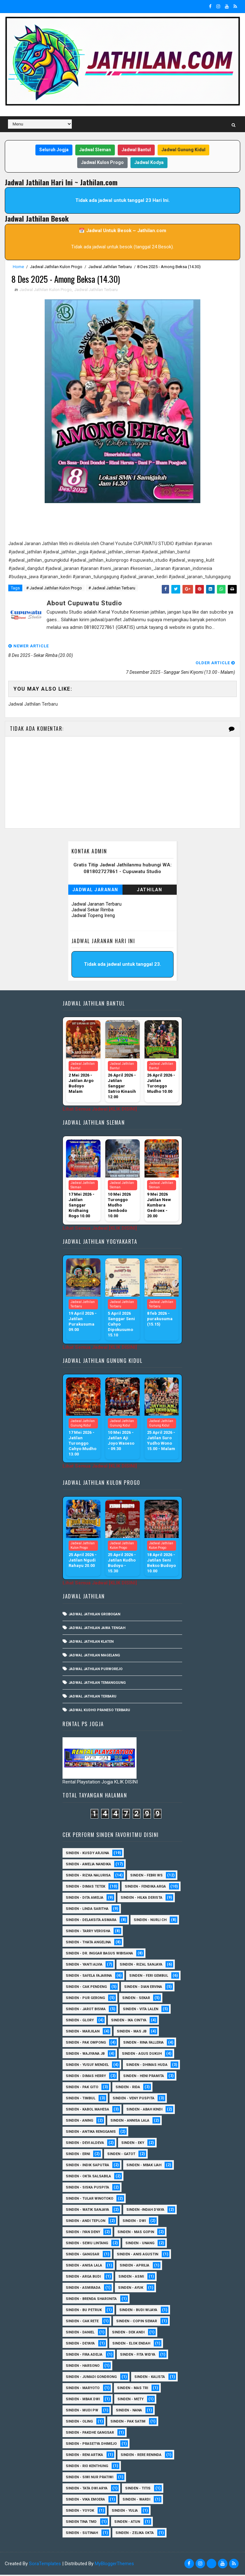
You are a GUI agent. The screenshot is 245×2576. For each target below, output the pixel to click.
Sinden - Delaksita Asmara (91, 1921)
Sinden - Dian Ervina (143, 1988)
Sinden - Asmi (131, 2278)
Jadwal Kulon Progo (102, 162)
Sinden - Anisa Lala (84, 2267)
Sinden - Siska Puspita (87, 2189)
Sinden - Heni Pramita (143, 2077)
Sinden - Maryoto (83, 2389)
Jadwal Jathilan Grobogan (94, 1615)
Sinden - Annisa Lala (129, 2122)
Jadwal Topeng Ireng (93, 916)
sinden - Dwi (134, 2222)
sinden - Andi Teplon (85, 2222)
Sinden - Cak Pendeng (86, 1988)
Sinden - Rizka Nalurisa (88, 1877)
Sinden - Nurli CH (150, 1921)
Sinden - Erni (78, 2155)
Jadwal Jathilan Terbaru (110, 266)
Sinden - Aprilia (134, 2267)
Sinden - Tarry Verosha (88, 1932)
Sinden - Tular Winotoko (89, 2200)
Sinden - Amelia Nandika (88, 1865)
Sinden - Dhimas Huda (146, 2066)
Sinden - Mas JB (131, 2033)
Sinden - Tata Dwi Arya (87, 2489)
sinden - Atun (127, 2523)
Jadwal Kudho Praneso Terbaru (99, 1711)
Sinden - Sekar (136, 1999)
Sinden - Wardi (136, 2501)
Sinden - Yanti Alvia (84, 1966)
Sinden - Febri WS (146, 1877)
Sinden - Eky (132, 2144)
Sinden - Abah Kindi (144, 2111)
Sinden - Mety (130, 2400)
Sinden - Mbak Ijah (143, 2166)
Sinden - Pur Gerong (85, 1999)
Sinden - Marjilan (83, 2033)
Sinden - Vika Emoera (85, 2501)
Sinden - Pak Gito (82, 2088)
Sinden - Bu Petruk (84, 2311)
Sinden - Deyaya (80, 2345)
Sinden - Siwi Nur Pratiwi (89, 2478)
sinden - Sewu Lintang (87, 2244)
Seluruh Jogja (54, 149)
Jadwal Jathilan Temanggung (97, 1684)
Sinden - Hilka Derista (141, 1899)
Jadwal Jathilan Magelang (94, 1656)
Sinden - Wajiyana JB (85, 2055)
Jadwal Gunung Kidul (183, 149)
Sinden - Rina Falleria (143, 2044)
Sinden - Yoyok (80, 2512)
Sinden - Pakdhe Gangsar (90, 2434)
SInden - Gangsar (82, 2255)
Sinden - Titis (138, 2489)
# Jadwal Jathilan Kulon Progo (54, 589)
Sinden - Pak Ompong (86, 2044)
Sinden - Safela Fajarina (89, 1977)
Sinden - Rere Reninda (141, 2456)
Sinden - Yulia (125, 2512)
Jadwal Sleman (95, 149)
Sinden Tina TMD (81, 2523)
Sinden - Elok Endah (131, 2345)
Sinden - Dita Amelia (84, 1899)
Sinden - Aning (79, 2122)
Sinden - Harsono (83, 2367)
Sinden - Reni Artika (84, 2456)
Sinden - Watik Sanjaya (87, 2211)
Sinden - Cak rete (82, 2322)
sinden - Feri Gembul (148, 1977)
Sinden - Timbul (80, 2099)
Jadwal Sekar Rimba (92, 911)
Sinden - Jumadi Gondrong (91, 2378)
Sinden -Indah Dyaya (145, 2211)
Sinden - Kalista (149, 2378)
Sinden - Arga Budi (83, 2278)
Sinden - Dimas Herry (86, 2077)
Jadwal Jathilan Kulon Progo (56, 266)
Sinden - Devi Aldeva (85, 2144)
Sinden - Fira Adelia (84, 2356)
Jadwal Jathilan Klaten (91, 1642)
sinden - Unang (139, 2244)
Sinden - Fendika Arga (145, 1888)
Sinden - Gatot (121, 2155)
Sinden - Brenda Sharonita (91, 2300)
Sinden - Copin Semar (136, 2322)
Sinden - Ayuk (130, 2289)
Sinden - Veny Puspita (133, 2099)
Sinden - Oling (79, 2423)
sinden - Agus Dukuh (142, 2055)
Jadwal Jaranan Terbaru (96, 905)
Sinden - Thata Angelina (88, 1943)
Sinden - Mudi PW (82, 2411)
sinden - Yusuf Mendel (87, 2066)
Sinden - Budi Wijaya (138, 2311)
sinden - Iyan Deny (83, 2233)
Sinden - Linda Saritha (87, 1910)
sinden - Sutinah (82, 2534)
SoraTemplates (45, 2565)
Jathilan (149, 890)
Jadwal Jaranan (95, 890)
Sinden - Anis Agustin (137, 2255)
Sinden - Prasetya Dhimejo (91, 2445)
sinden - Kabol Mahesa (87, 2111)
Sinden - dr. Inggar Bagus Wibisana (99, 1955)
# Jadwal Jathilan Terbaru (111, 589)
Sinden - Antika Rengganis (91, 2133)
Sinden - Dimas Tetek (85, 1888)
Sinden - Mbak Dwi (83, 2400)
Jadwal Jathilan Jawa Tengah (97, 1629)
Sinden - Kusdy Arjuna (87, 1854)
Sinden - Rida (127, 2088)
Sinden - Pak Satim (127, 2423)
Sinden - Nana (129, 2411)
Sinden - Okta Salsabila (88, 2177)
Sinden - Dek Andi (128, 2333)
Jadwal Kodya (149, 162)
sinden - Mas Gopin (135, 2233)
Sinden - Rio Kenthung (87, 2467)
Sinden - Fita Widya (137, 2356)
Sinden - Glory (80, 2021)
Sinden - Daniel (80, 2333)
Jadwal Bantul (136, 149)
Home (18, 266)
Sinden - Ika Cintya (128, 2021)
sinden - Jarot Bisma (86, 2010)
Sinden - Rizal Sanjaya (141, 1966)
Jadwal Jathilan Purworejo (95, 1670)
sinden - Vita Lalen (140, 2010)
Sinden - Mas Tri (132, 2389)
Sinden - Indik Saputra (87, 2166)
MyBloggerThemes (114, 2565)
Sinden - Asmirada (83, 2289)
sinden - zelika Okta (134, 2534)
